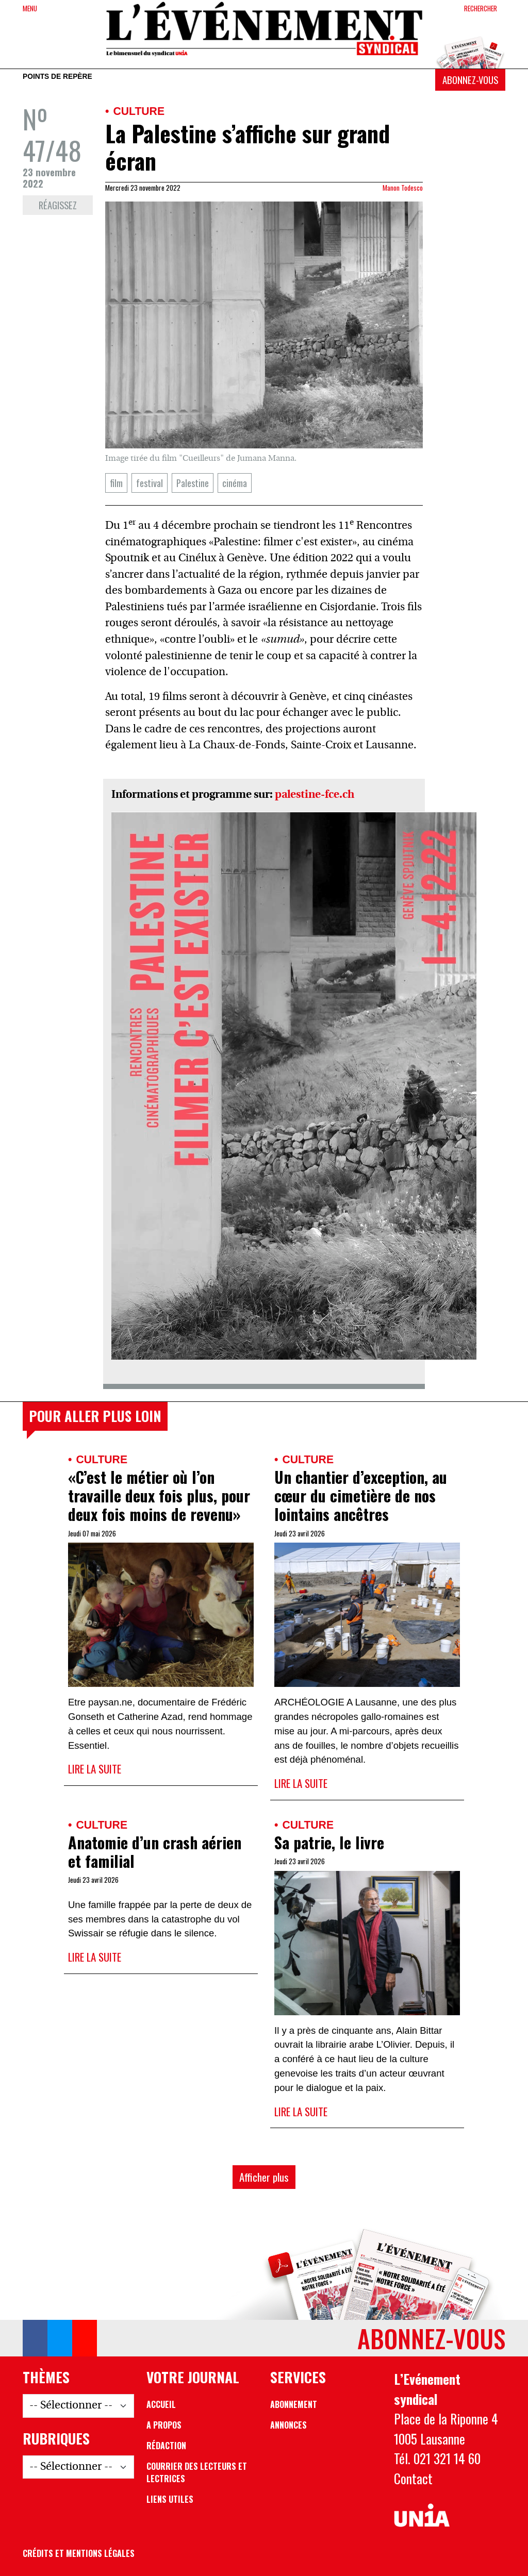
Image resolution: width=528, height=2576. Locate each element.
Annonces (288, 2425)
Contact (413, 2478)
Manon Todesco (403, 187)
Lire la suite (94, 1769)
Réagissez (58, 205)
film (116, 483)
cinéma (234, 483)
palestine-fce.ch (314, 795)
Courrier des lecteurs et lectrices (196, 2472)
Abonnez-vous (470, 80)
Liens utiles (169, 2499)
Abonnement (293, 2404)
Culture (138, 111)
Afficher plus (264, 2177)
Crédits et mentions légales (79, 2553)
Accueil (161, 2404)
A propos (164, 2425)
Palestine (192, 483)
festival (149, 483)
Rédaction (166, 2445)
